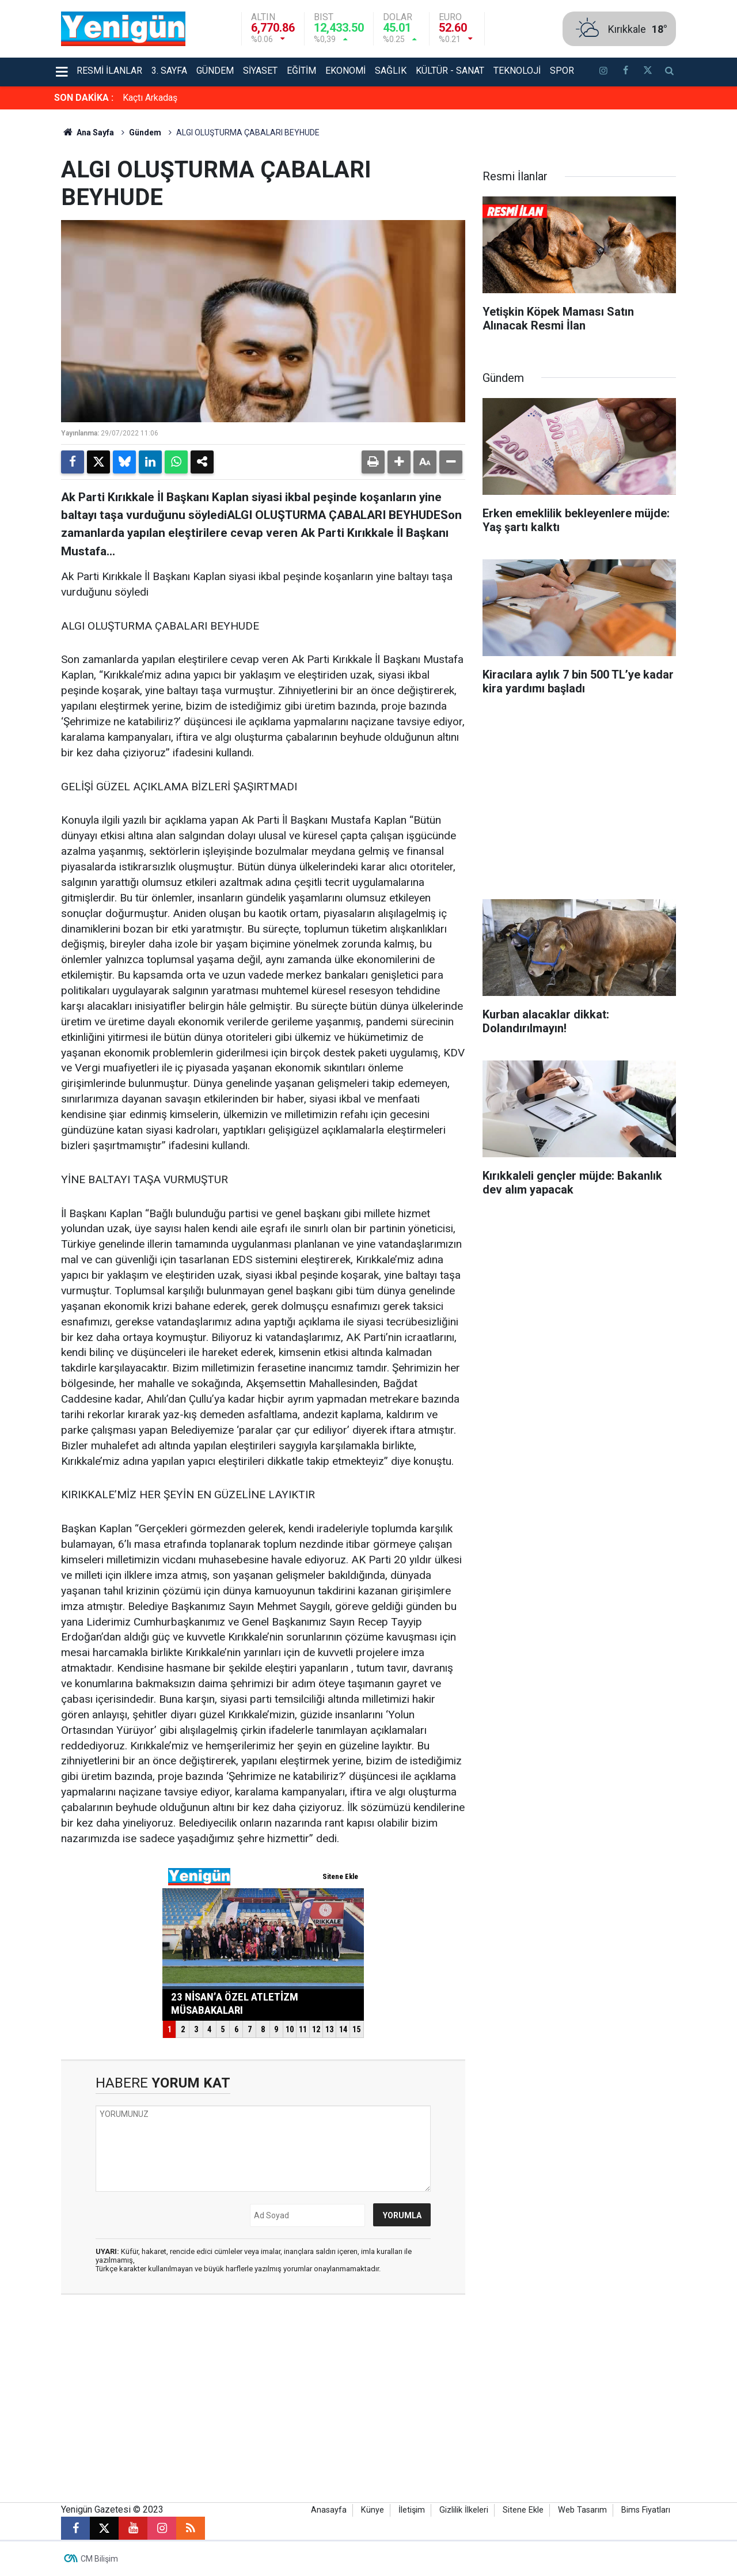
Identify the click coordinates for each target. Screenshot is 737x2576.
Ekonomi (345, 70)
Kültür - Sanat (450, 70)
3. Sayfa (169, 70)
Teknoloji (517, 70)
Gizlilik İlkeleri (463, 2510)
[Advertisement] (579, 801)
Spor (562, 70)
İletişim (411, 2510)
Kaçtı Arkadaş (150, 97)
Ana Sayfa (87, 132)
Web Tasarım (582, 2510)
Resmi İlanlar (109, 70)
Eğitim (301, 70)
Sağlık (391, 70)
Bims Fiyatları (645, 2510)
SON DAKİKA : (83, 97)
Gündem (215, 70)
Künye (372, 2510)
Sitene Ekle (523, 2510)
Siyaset (260, 70)
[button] (399, 461)
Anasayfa (329, 2510)
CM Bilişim (99, 2558)
